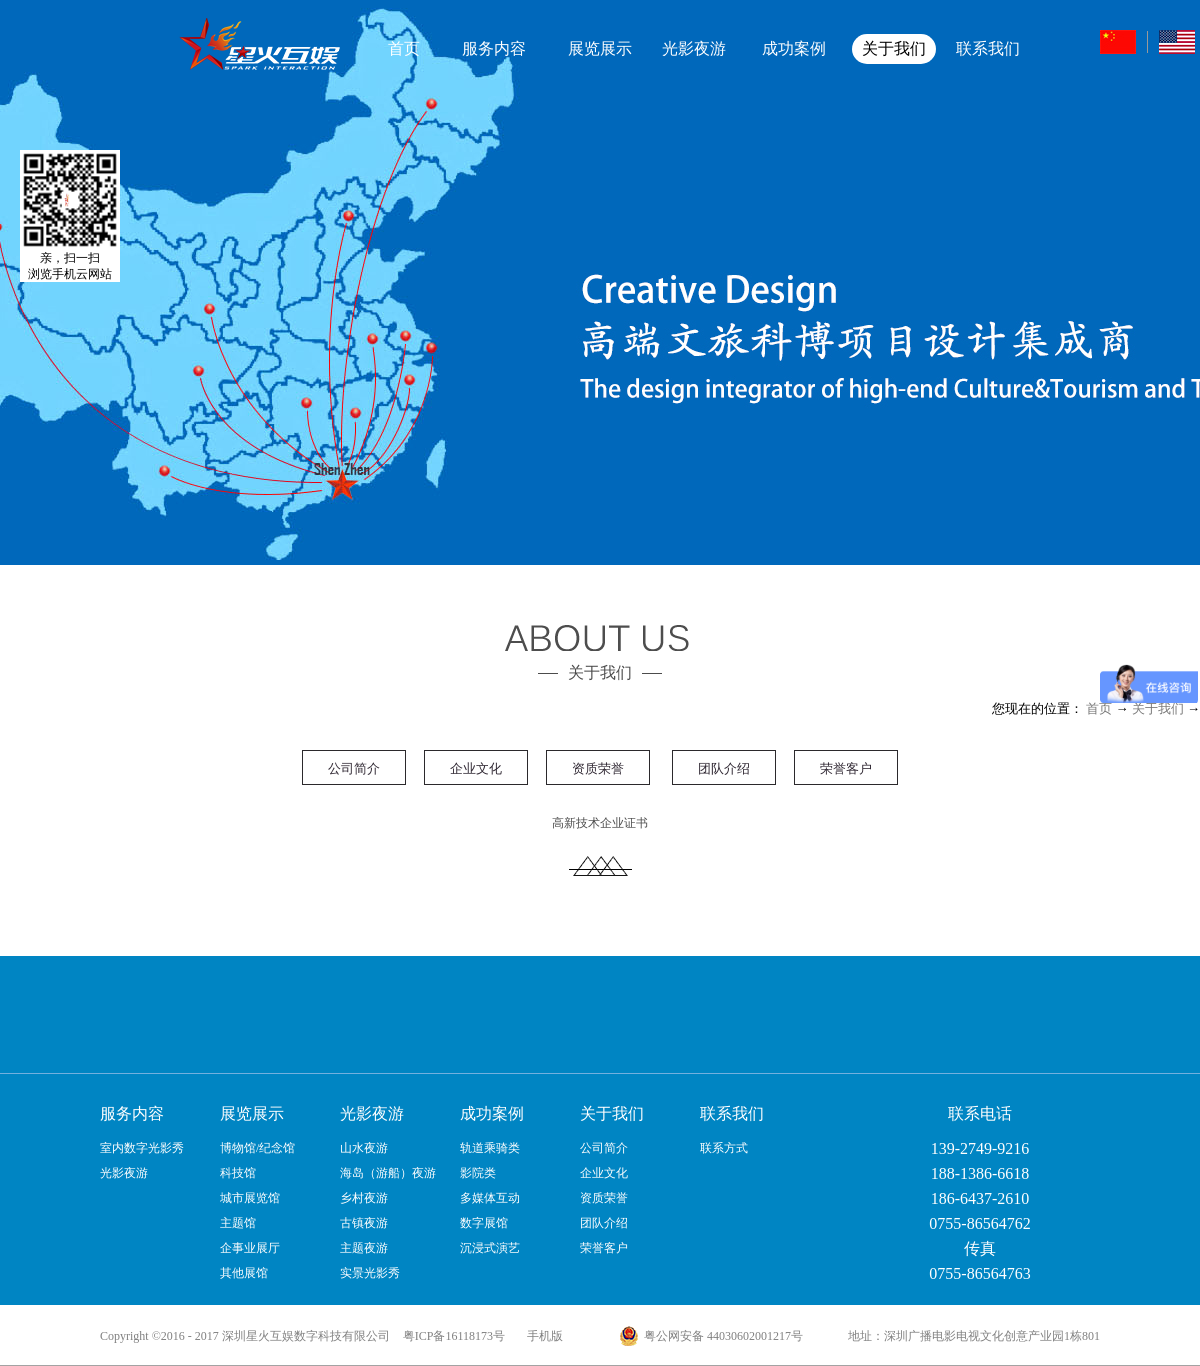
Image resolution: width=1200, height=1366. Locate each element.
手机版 (542, 1336)
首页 (404, 48)
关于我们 (1158, 708)
